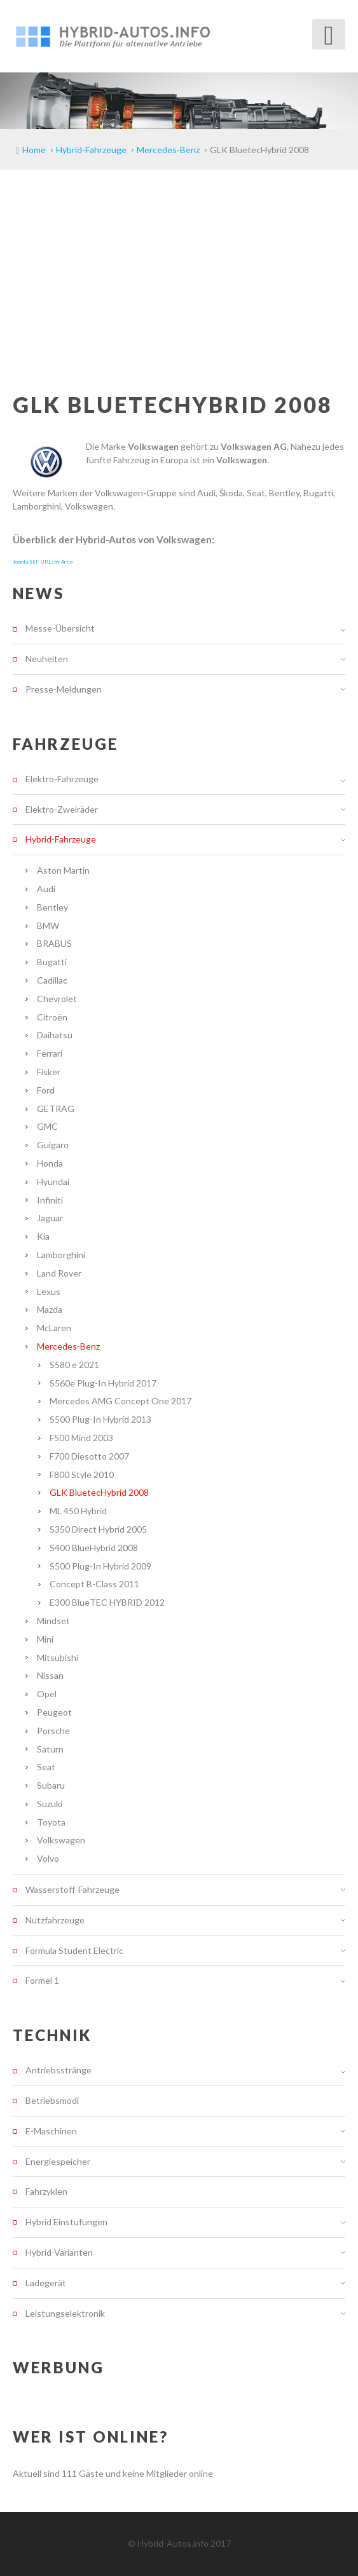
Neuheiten (46, 658)
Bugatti (52, 961)
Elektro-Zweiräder (61, 809)
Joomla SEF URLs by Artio (42, 562)
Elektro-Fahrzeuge (62, 779)
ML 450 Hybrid (78, 1510)
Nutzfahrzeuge (55, 1920)
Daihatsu (54, 1034)
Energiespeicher (57, 2161)
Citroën (52, 1017)
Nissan (50, 1675)
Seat (46, 1766)
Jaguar (50, 1217)
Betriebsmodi (52, 2100)
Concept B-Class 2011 (94, 1583)
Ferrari (49, 1053)
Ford (46, 1090)
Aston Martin (63, 870)
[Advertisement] (179, 265)
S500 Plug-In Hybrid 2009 (100, 1566)
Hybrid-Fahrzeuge (60, 839)
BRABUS (54, 943)
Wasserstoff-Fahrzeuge (72, 1889)
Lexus (48, 1291)
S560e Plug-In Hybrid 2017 (103, 1383)
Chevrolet (57, 998)
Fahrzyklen (46, 2191)
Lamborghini (61, 1254)
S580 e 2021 (74, 1364)
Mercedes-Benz (68, 1346)
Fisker (48, 1071)
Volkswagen (61, 1839)
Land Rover (59, 1273)
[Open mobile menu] (328, 34)
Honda (50, 1163)
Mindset (53, 1620)
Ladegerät (45, 2282)
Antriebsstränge (58, 2070)
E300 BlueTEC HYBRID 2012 (107, 1602)
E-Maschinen (51, 2130)
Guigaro (53, 1144)
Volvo (48, 1858)
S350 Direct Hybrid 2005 (98, 1529)
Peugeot (54, 1712)
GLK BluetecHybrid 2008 (99, 1492)
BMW (48, 925)
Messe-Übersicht (60, 628)
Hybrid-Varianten (59, 2252)
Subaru (51, 1785)
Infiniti (50, 1200)
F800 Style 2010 (82, 1474)
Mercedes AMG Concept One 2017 (120, 1400)
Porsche (53, 1730)
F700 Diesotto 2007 (89, 1456)
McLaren (54, 1327)
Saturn (50, 1749)
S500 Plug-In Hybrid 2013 (100, 1419)
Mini (45, 1639)
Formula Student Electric (74, 1950)
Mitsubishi (57, 1657)
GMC (47, 1126)
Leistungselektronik (65, 2313)
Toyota (51, 1822)
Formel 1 (42, 1980)
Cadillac (52, 980)
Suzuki (49, 1803)
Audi (46, 888)
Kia (43, 1236)
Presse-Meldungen (63, 689)
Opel (47, 1693)
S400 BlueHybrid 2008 (94, 1547)
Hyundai (53, 1181)
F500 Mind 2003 (81, 1437)
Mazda (49, 1309)
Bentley (52, 907)
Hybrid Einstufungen (66, 2221)
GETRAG (55, 1108)
